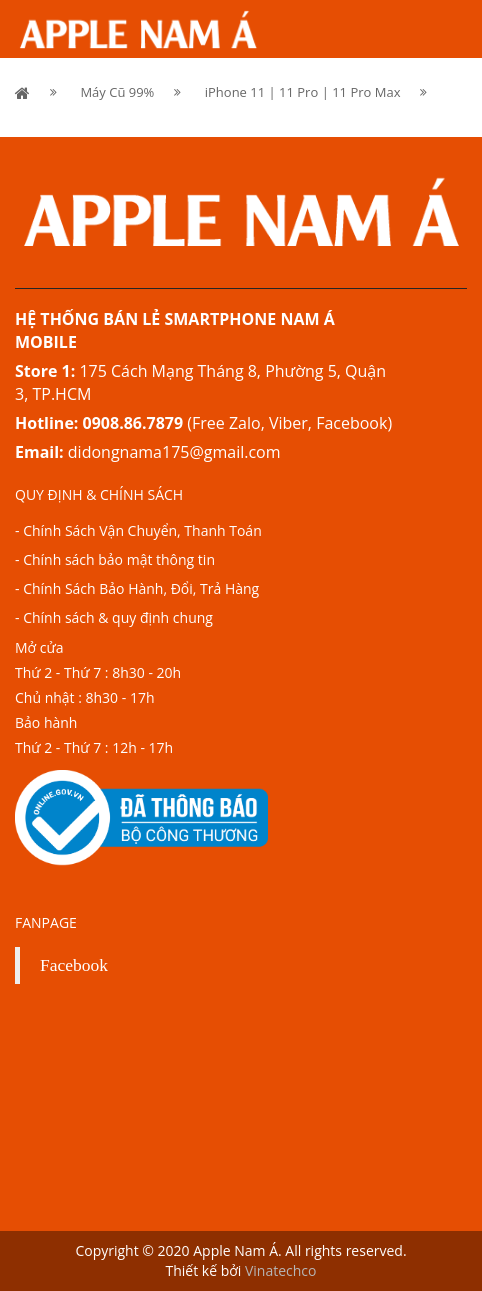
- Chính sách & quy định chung (114, 617)
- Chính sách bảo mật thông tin (115, 559)
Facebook (74, 965)
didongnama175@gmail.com (174, 452)
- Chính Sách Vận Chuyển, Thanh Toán (138, 530)
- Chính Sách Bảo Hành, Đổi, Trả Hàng (137, 588)
